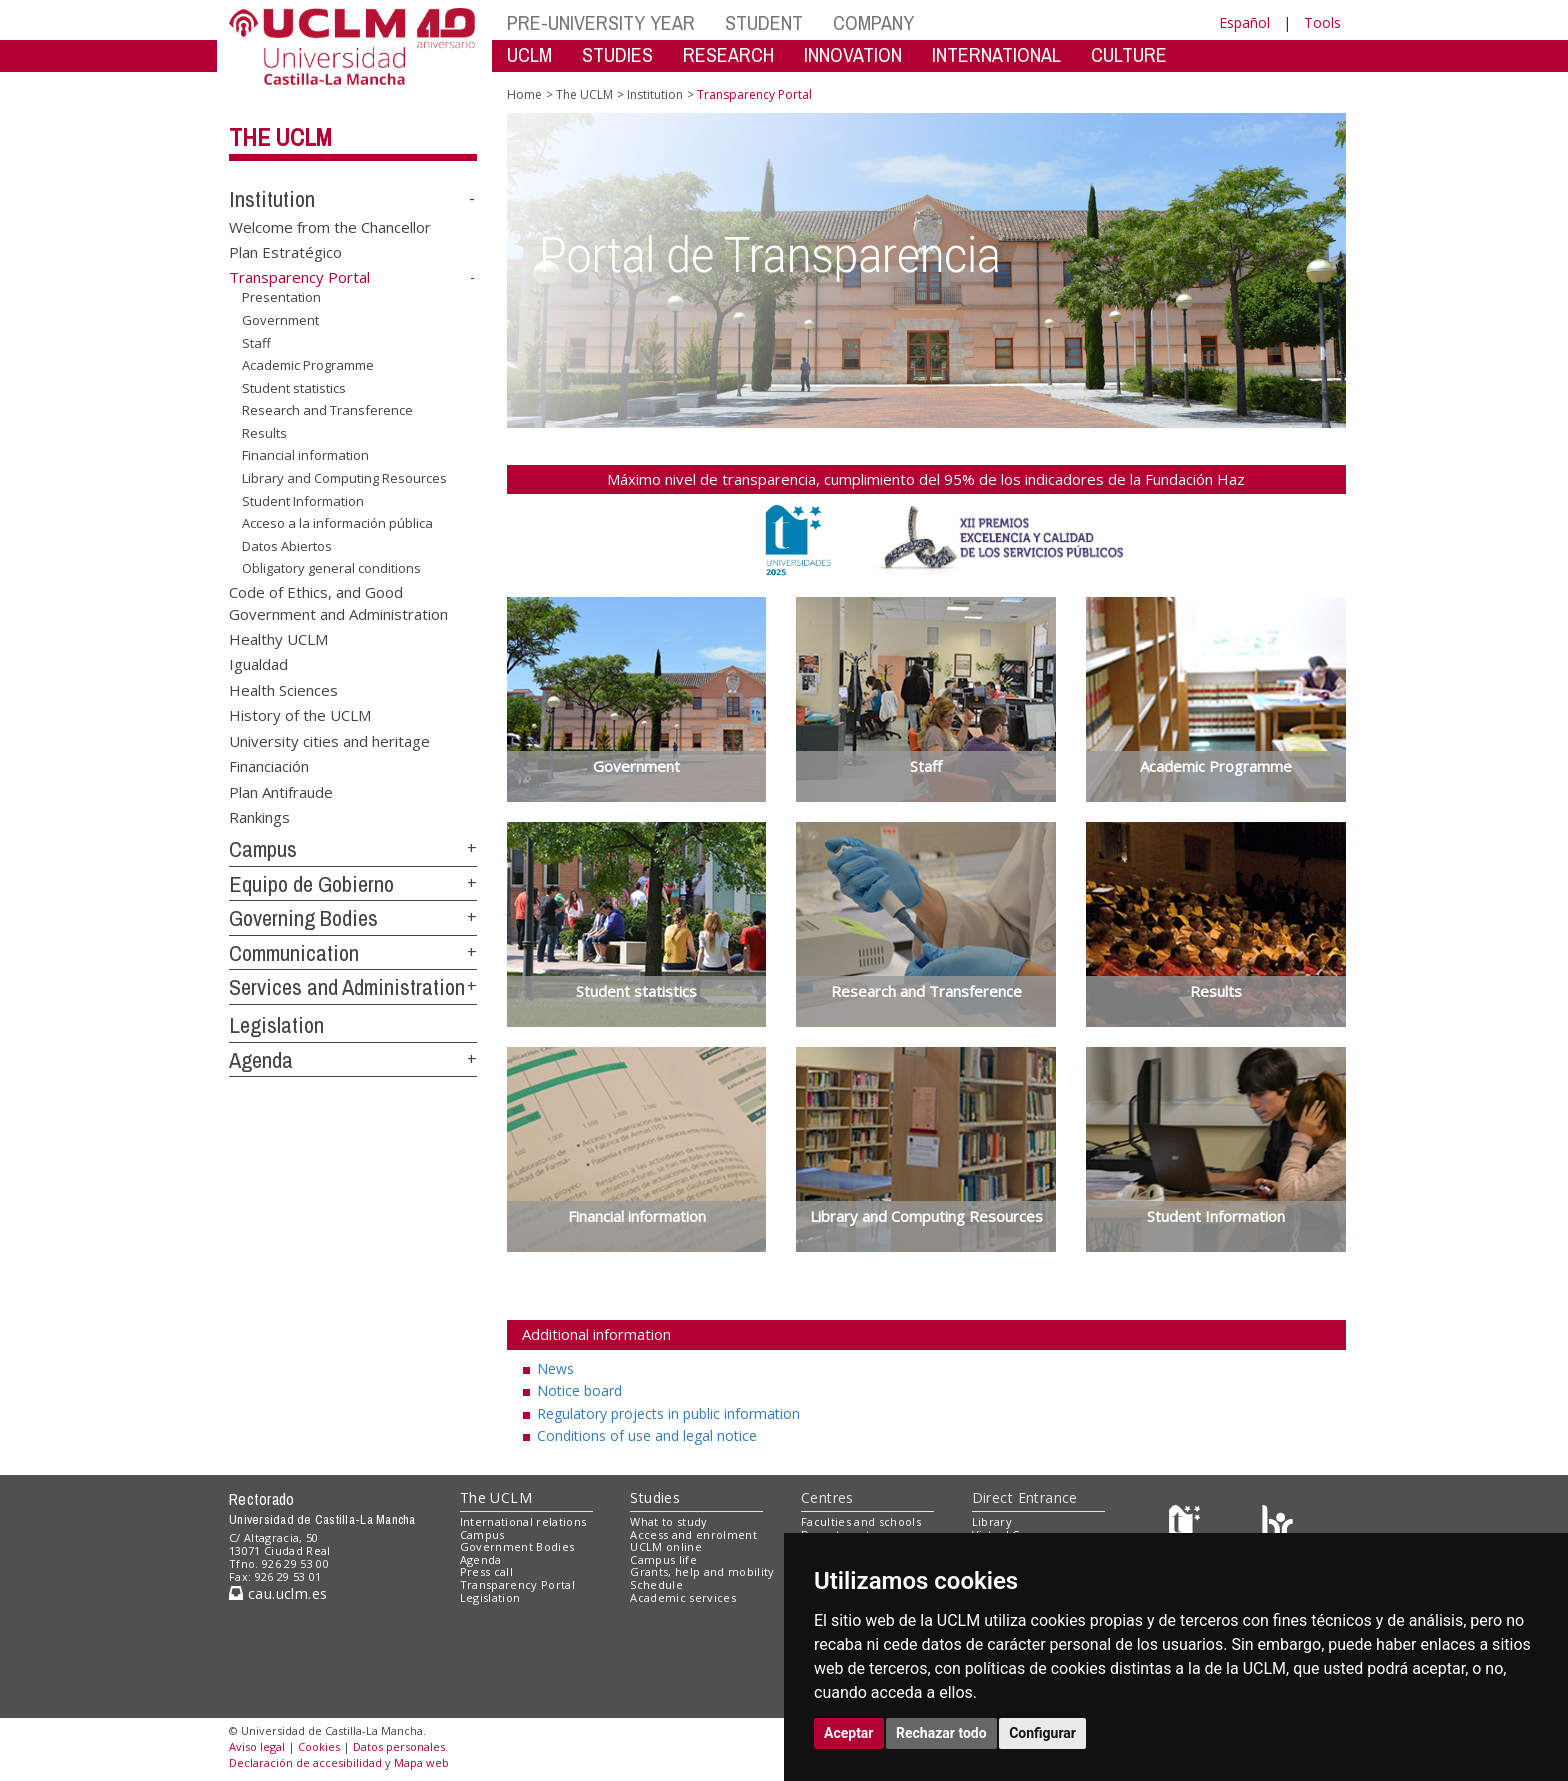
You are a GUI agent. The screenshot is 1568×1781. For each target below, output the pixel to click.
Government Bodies (517, 1546)
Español (1244, 22)
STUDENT (764, 22)
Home (524, 94)
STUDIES (617, 54)
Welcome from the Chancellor (330, 226)
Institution (272, 199)
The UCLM (280, 137)
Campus (263, 849)
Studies (655, 1497)
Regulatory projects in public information (668, 1413)
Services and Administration (347, 987)
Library (992, 1521)
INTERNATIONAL (996, 54)
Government (280, 320)
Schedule (656, 1584)
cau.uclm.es (278, 1593)
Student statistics (294, 388)
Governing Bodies (303, 918)
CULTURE (1129, 54)
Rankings (259, 816)
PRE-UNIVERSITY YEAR (601, 22)
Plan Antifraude (281, 791)
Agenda (261, 1060)
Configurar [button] (1042, 1733)
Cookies (319, 1746)
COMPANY (873, 22)
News (555, 1368)
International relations (523, 1521)
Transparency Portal (517, 1584)
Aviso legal (257, 1746)
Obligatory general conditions (331, 568)
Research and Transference (327, 410)
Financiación (269, 766)
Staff (256, 342)
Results (264, 433)
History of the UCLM (300, 715)
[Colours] (1277, 1525)
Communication (294, 953)
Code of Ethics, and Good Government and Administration (338, 602)
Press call (486, 1571)
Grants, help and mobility (702, 1571)
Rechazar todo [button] (941, 1733)
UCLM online (666, 1546)
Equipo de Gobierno (311, 884)
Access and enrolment (693, 1534)
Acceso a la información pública (337, 523)
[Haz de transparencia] (1187, 1525)
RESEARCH (728, 54)
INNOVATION (853, 54)
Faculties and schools (861, 1521)
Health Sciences (283, 689)
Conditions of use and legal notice (647, 1435)
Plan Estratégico (285, 252)
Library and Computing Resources (344, 478)
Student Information (303, 500)
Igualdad (258, 664)
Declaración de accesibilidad (305, 1762)
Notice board (579, 1390)
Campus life (663, 1559)
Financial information (305, 455)
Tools (1322, 22)
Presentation (281, 297)
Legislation (276, 1025)
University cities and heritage (329, 740)
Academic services (683, 1597)
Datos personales (399, 1746)
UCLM (529, 54)
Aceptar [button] (849, 1733)
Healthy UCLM (278, 639)
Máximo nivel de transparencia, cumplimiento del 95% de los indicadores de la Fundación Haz (926, 479)
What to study (668, 1521)
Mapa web (421, 1762)
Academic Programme (308, 365)
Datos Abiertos (287, 546)
